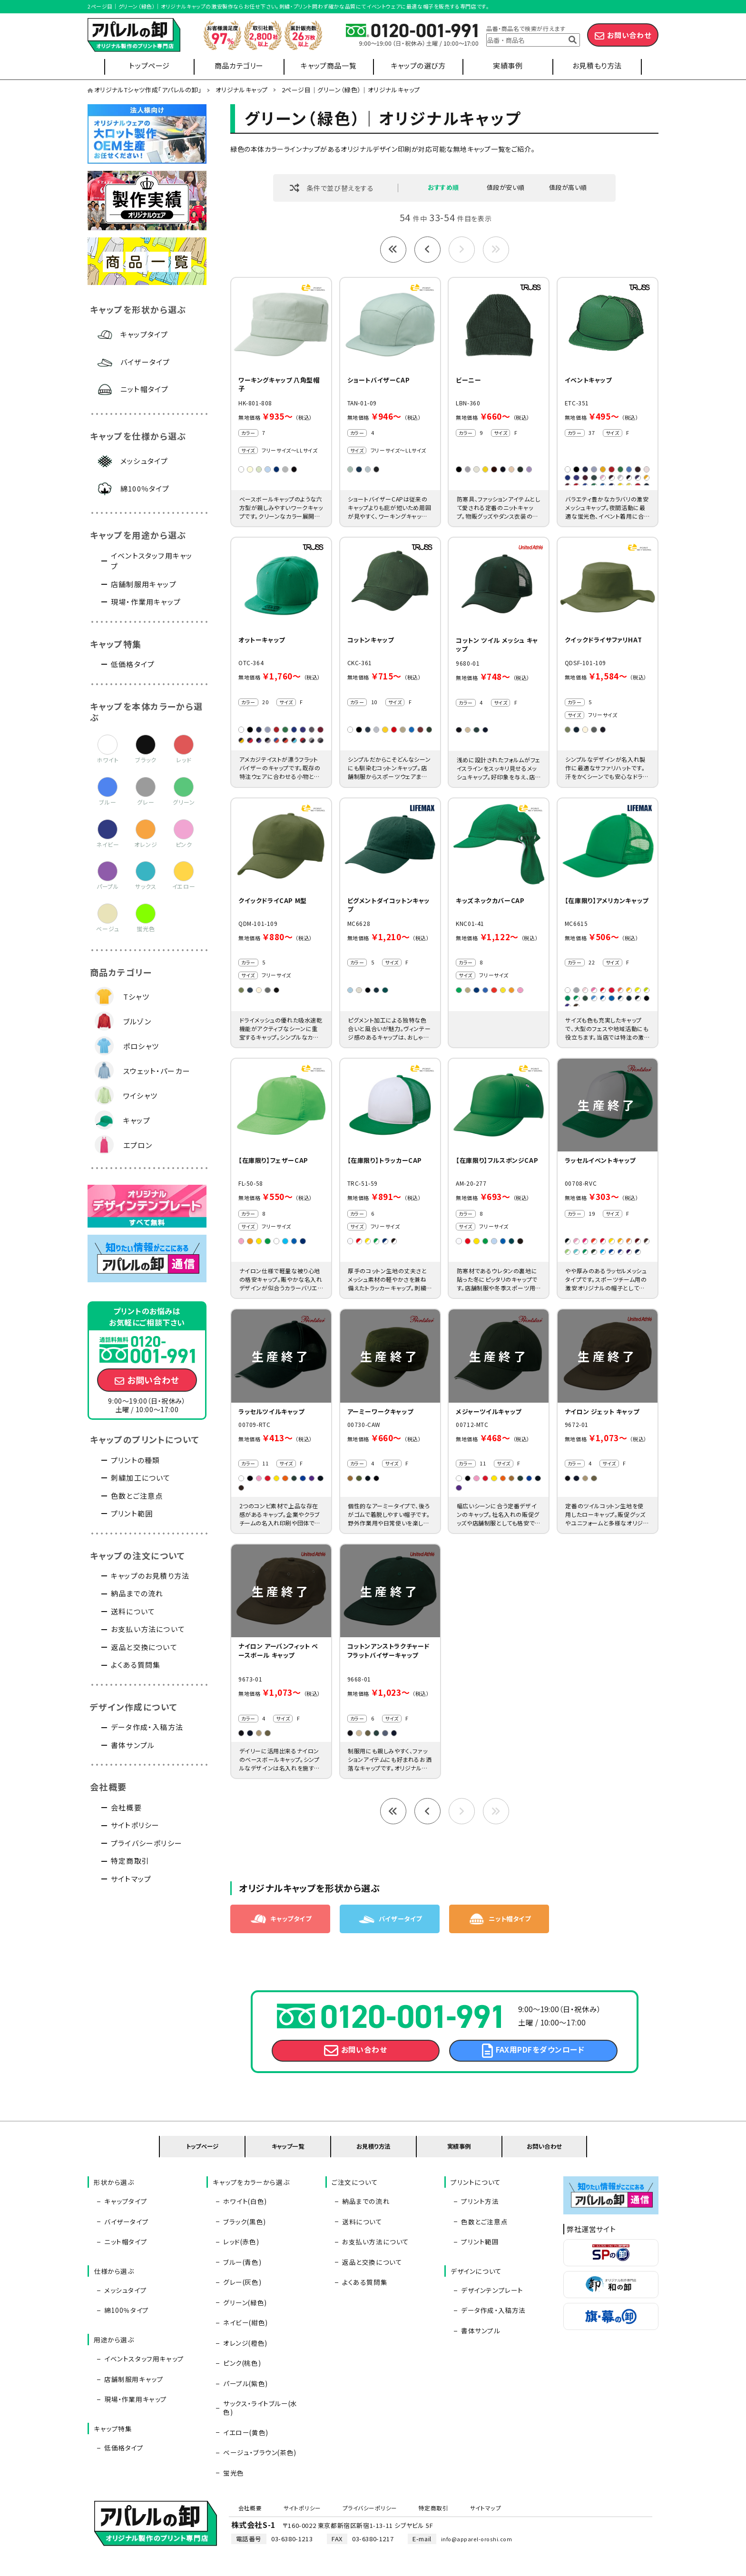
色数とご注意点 (137, 1496)
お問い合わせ (629, 35)
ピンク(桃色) (239, 2335)
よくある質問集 (135, 1665)
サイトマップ (131, 1879)
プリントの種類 (135, 1460)
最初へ (393, 250)
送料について (133, 1611)
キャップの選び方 (418, 65)
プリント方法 (478, 2223)
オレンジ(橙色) (243, 2321)
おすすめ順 (443, 188)
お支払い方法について (148, 1629)
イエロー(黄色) (243, 2378)
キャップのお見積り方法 (150, 1576)
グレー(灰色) (240, 2279)
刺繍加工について (141, 1478)
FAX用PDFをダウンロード (540, 2078)
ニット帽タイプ (144, 389)
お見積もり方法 (597, 65)
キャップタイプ (144, 334)
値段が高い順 (568, 188)
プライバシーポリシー (146, 1843)
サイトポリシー (135, 1825)
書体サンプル (133, 1745)
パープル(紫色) (243, 2349)
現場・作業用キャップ (146, 602)
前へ (427, 250)
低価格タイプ (133, 664)
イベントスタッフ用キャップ (151, 561)
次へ (462, 250)
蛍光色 (231, 2406)
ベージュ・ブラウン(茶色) (257, 2392)
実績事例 (507, 65)
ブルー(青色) (240, 2265)
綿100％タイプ (145, 488)
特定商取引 (130, 1861)
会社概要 (126, 1807)
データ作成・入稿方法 (147, 1727)
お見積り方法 (373, 2176)
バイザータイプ (145, 362)
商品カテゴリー (239, 65)
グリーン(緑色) (243, 2293)
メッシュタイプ (144, 461)
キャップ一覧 (288, 2176)
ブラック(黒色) (242, 2237)
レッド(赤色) (238, 2251)
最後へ (496, 250)
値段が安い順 (505, 188)
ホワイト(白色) (243, 2223)
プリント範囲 (132, 1513)
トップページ (149, 65)
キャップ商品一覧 (328, 65)
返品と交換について (144, 1647)
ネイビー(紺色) (243, 2307)
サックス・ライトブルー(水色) (262, 2364)
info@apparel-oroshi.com (481, 2483)
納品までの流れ (137, 1593)
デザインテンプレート (490, 2293)
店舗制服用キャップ (144, 584)
